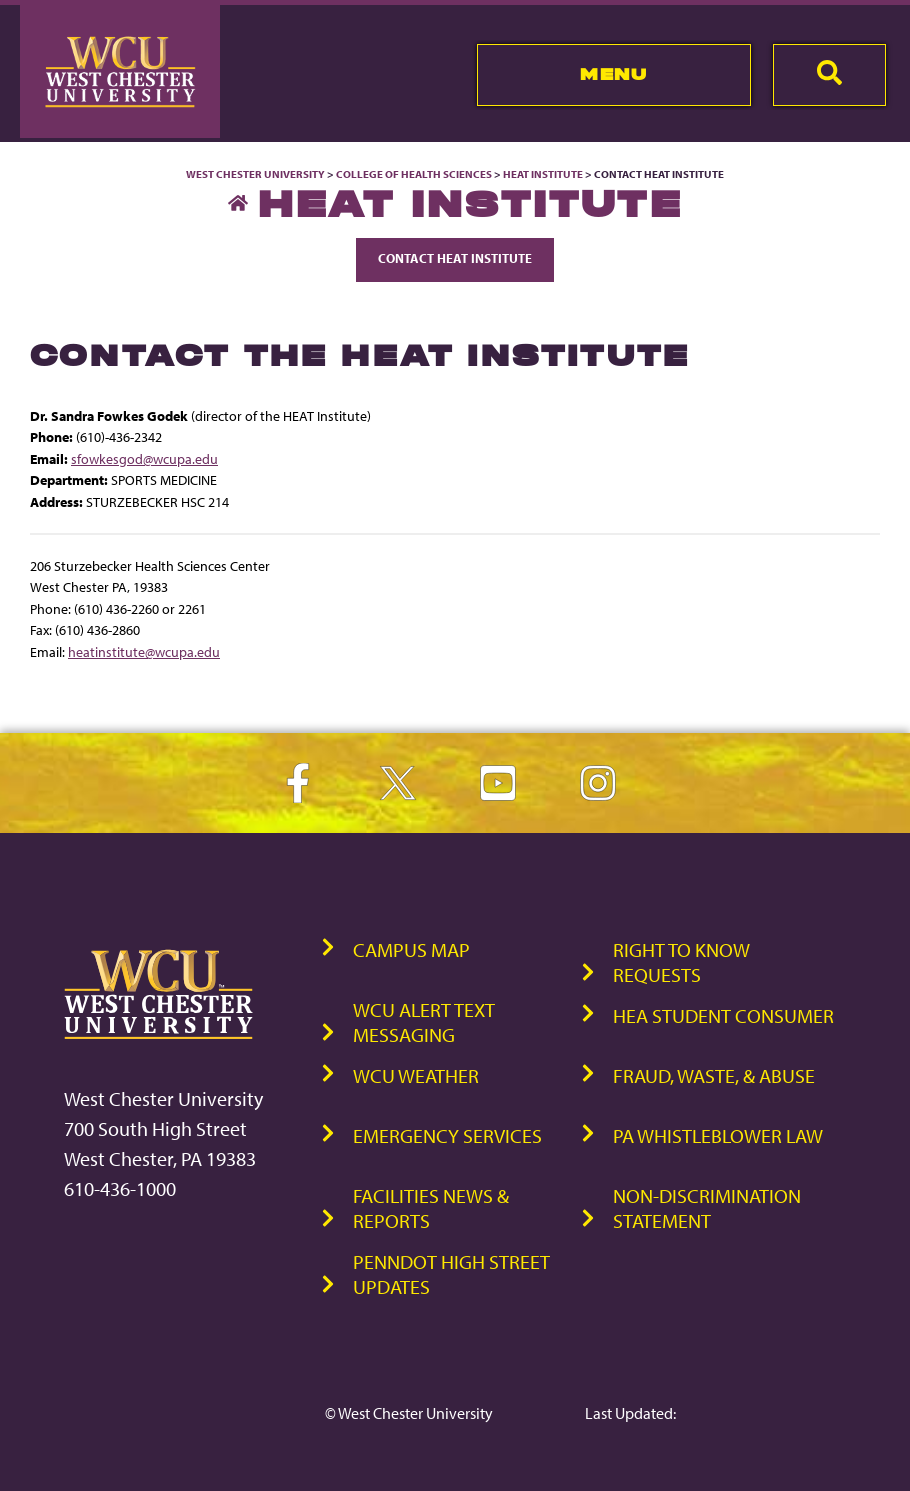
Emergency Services (447, 1135)
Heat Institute (543, 174)
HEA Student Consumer (723, 1015)
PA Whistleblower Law (718, 1135)
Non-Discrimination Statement (707, 1208)
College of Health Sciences (414, 174)
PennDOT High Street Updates (451, 1274)
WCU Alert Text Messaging (424, 1022)
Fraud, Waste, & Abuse (714, 1075)
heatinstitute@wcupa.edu (144, 651)
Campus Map (411, 949)
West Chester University (255, 174)
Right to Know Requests (681, 962)
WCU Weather (416, 1075)
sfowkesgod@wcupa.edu (144, 458)
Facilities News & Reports (431, 1208)
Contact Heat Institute (455, 258)
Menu (613, 74)
